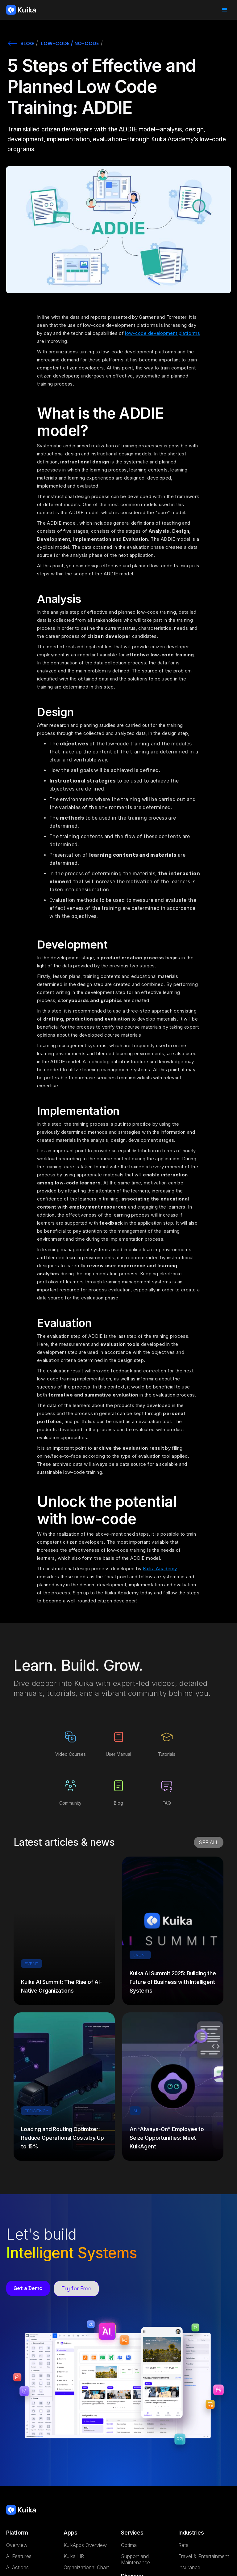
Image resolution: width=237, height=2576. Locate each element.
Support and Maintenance (135, 2559)
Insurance (189, 2567)
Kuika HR (74, 2556)
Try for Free (76, 2288)
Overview (16, 2545)
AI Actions (17, 2567)
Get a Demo (28, 2288)
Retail (184, 2545)
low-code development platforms (162, 333)
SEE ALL (208, 1842)
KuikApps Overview (85, 2545)
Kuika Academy (160, 1569)
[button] (224, 10)
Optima (129, 2545)
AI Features (18, 2556)
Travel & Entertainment (203, 2556)
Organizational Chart (86, 2567)
